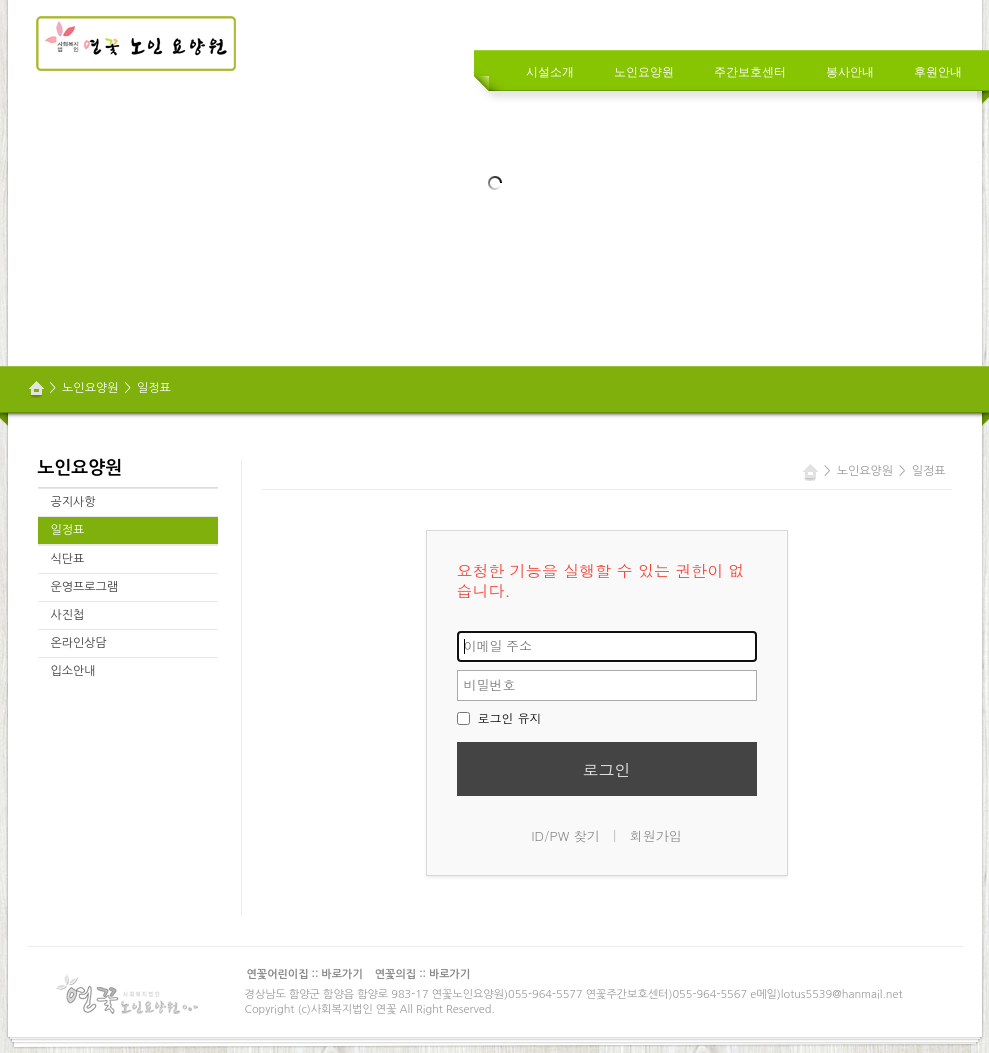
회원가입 (656, 835)
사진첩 (68, 615)
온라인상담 (79, 643)
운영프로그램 (85, 587)
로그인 (607, 769)
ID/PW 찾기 (565, 835)
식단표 (68, 559)
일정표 (154, 388)
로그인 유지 (499, 717)
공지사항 (73, 502)
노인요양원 (90, 388)
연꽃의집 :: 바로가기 (423, 974)
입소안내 (73, 671)
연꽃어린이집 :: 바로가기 (305, 974)
